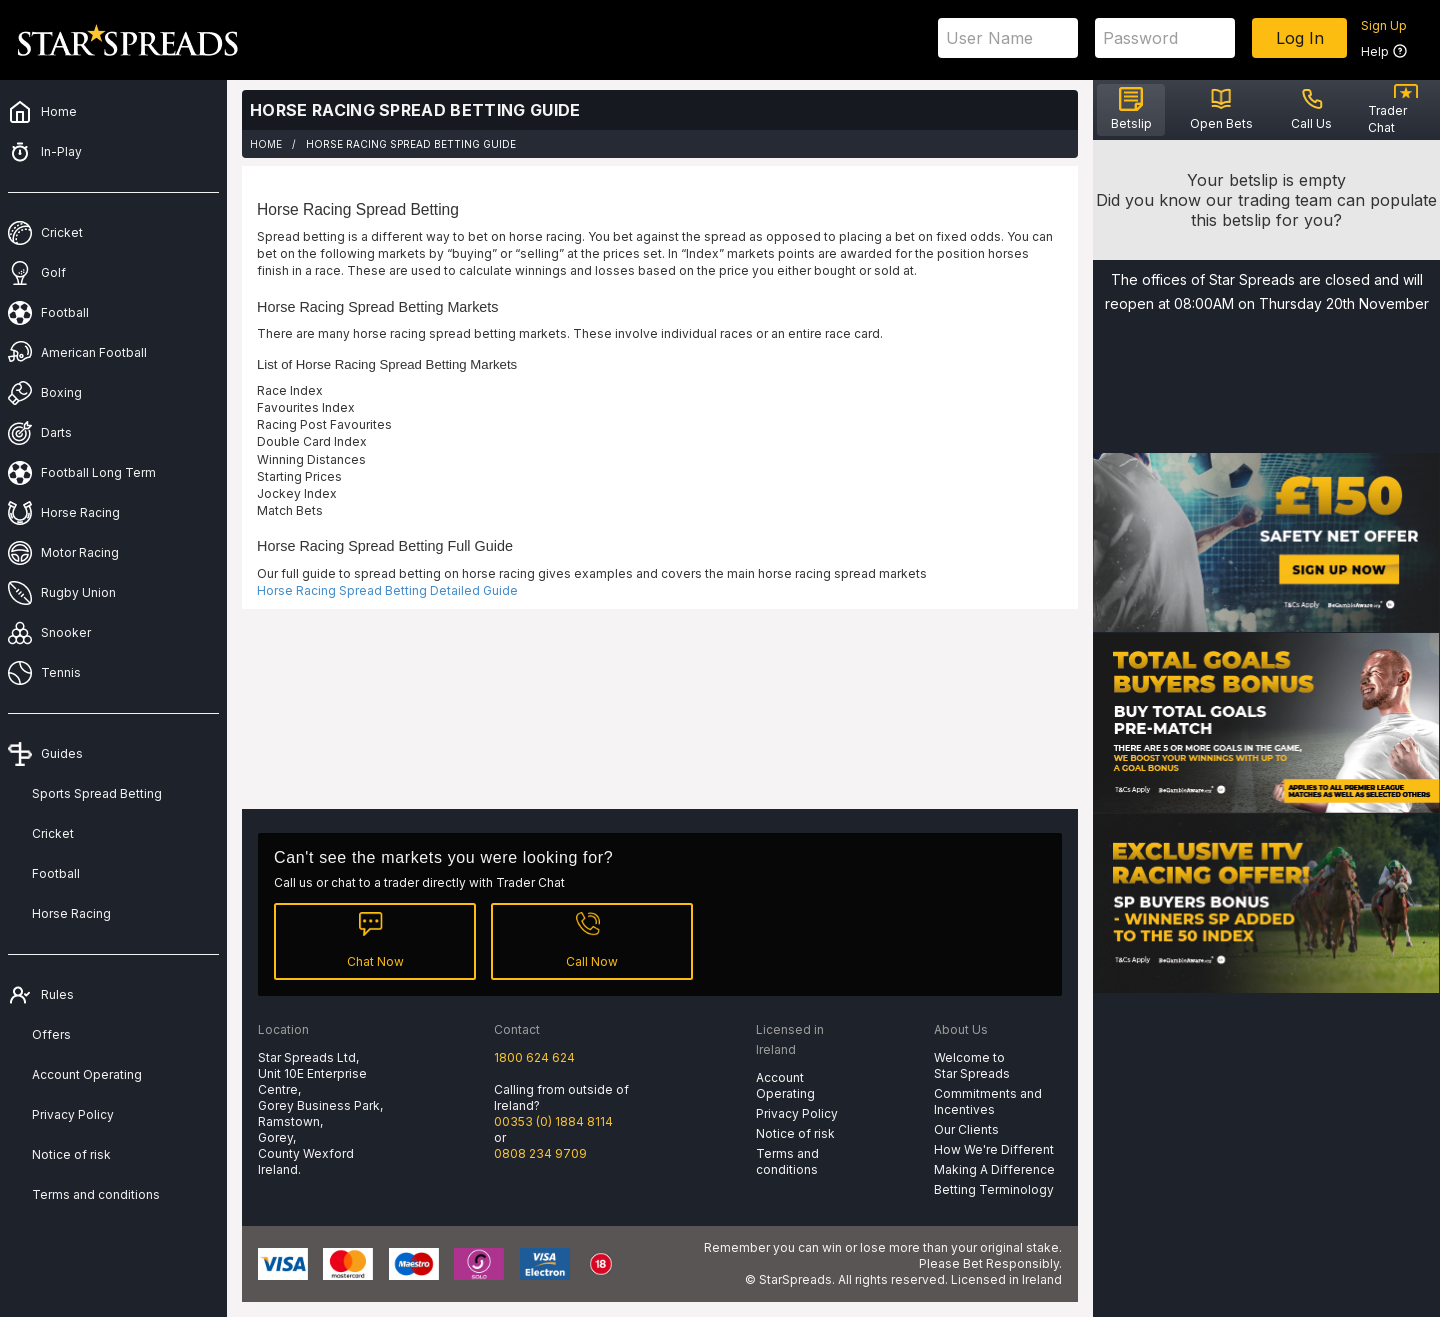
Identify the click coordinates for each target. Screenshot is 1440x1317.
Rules (57, 994)
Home (266, 144)
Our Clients (966, 1129)
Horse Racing (71, 913)
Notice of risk (71, 1154)
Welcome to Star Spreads (972, 1065)
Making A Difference (994, 1169)
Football (56, 873)
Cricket (53, 833)
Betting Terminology (994, 1189)
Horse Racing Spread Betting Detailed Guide (387, 590)
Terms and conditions (96, 1194)
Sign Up (1384, 25)
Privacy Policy (73, 1114)
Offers (51, 1034)
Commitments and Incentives (988, 1101)
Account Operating (87, 1074)
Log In (1300, 38)
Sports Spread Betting (97, 793)
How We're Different (994, 1149)
